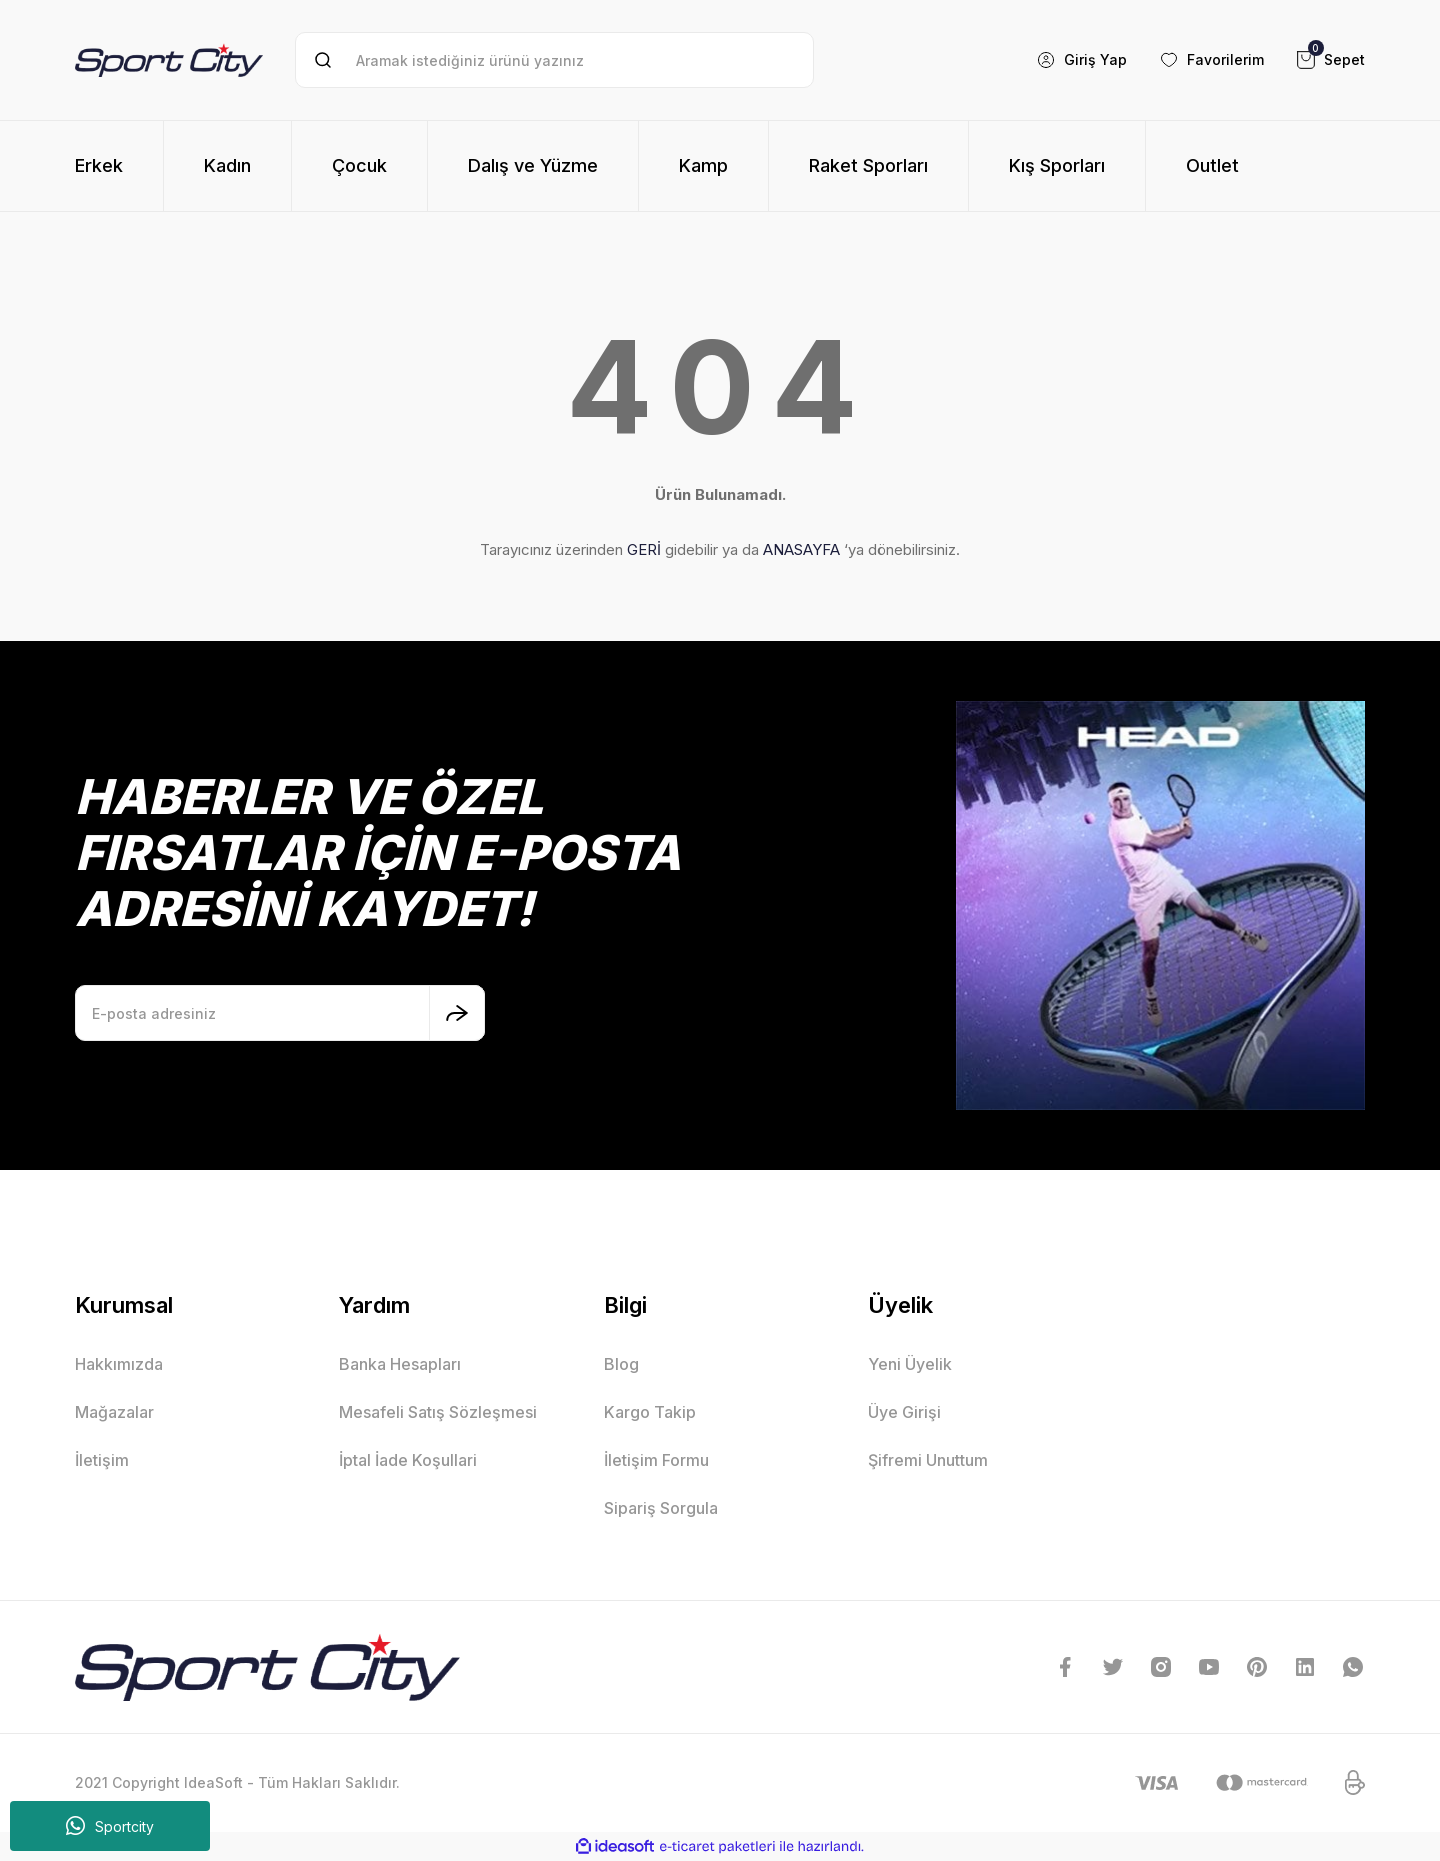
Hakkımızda (119, 1364)
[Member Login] (1081, 60)
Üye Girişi (904, 1412)
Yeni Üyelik (910, 1364)
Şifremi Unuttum (928, 1460)
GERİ (644, 549)
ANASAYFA (801, 549)
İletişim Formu (656, 1460)
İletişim (102, 1460)
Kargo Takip (650, 1412)
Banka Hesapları (400, 1364)
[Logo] (169, 59)
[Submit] (457, 1013)
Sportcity (110, 1826)
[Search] (554, 60)
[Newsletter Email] (280, 1013)
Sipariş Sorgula (661, 1508)
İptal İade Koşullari (408, 1460)
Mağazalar (114, 1412)
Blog (621, 1364)
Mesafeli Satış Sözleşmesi (438, 1412)
